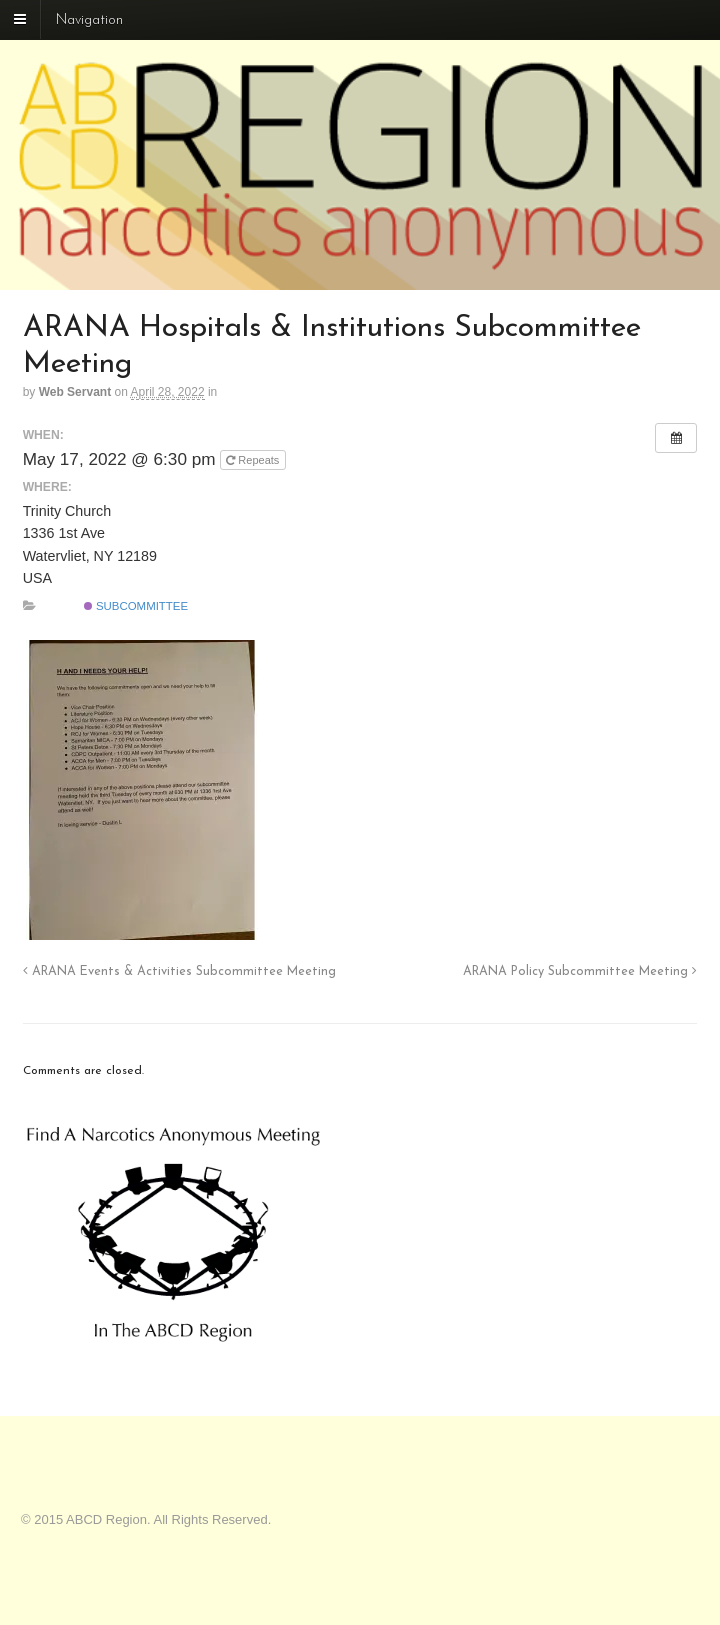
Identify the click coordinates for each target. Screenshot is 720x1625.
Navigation (89, 20)
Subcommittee (136, 606)
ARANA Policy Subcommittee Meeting (580, 972)
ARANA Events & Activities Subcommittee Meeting (179, 972)
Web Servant (75, 392)
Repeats (254, 460)
